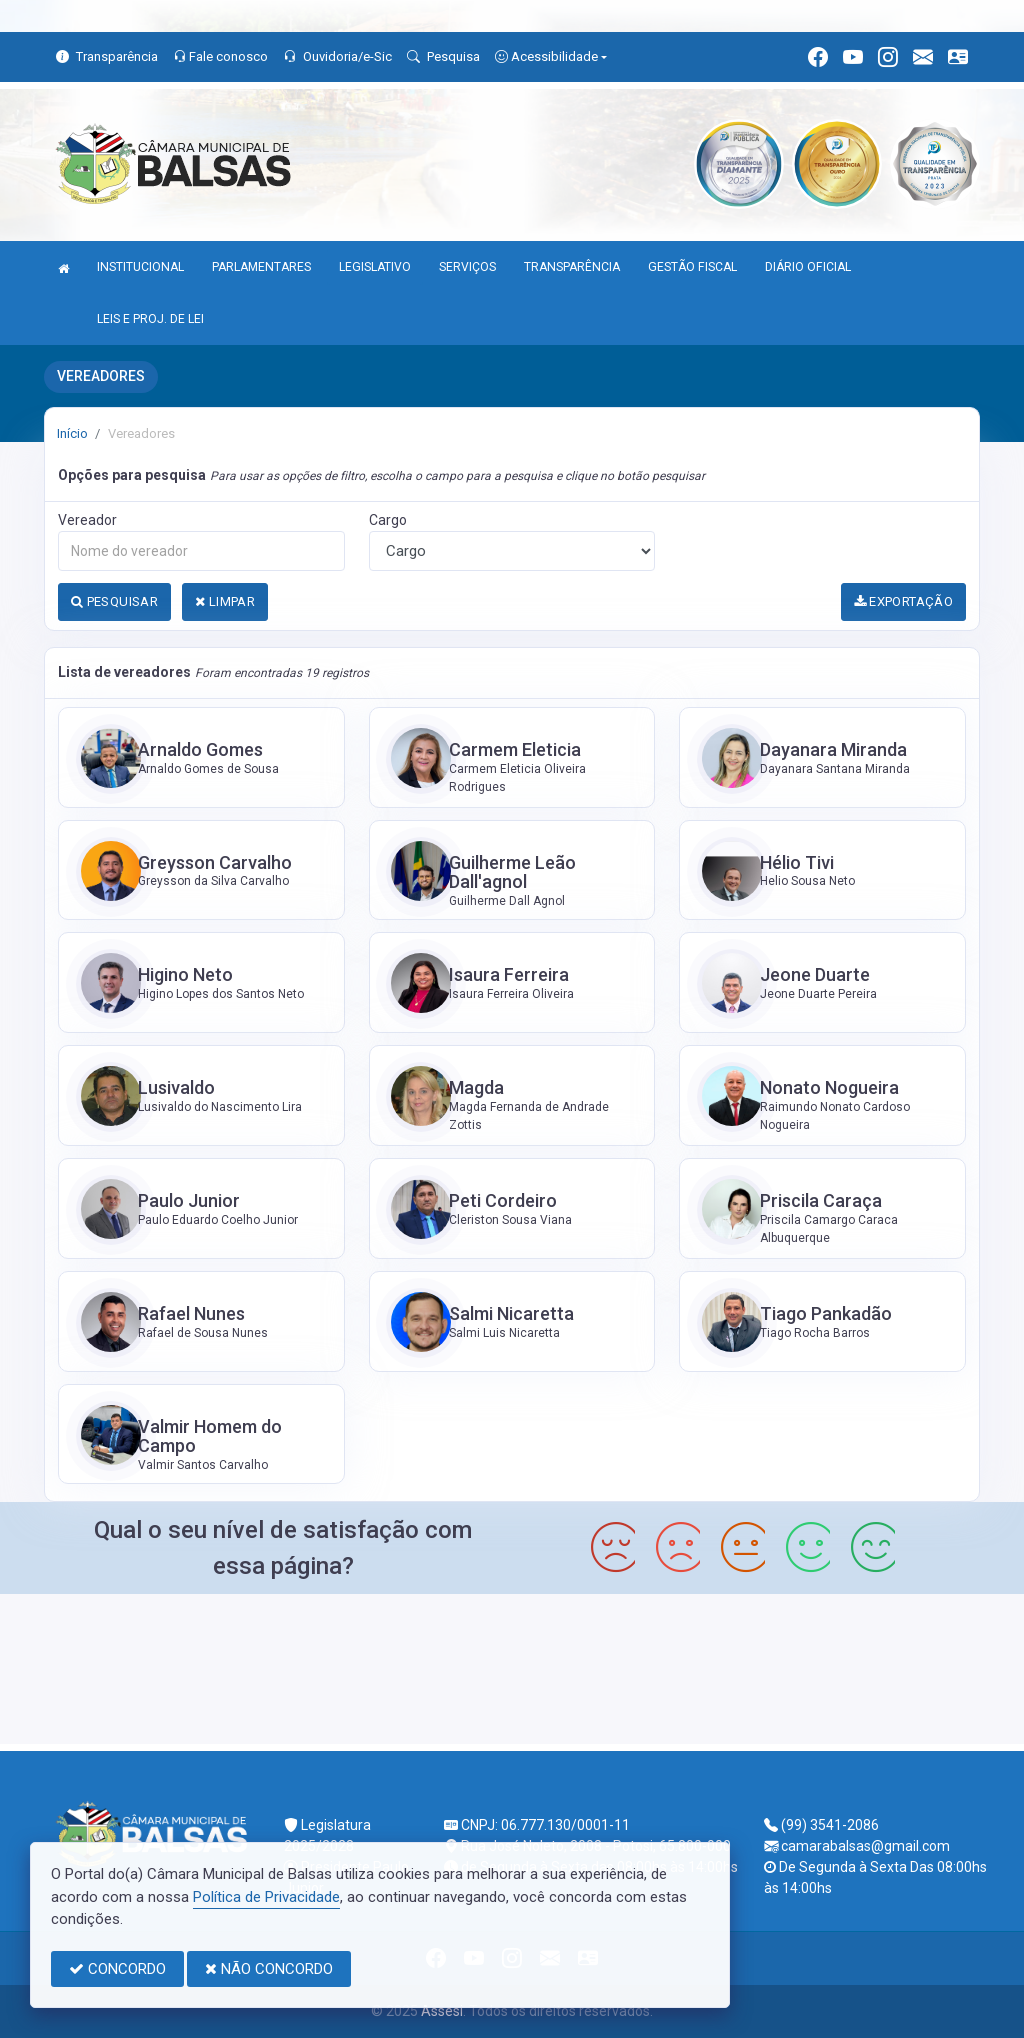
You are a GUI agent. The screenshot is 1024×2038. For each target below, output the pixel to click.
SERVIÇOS (467, 267)
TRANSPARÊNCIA (572, 267)
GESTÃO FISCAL (692, 267)
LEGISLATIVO (375, 267)
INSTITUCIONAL (140, 267)
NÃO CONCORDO (269, 1969)
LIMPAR (225, 601)
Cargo (388, 520)
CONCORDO (117, 1969)
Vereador (87, 520)
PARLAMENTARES (261, 267)
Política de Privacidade (266, 1897)
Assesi (442, 2011)
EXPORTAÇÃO (904, 601)
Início (72, 433)
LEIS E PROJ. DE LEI (150, 319)
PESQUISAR (114, 601)
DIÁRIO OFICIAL (808, 267)
